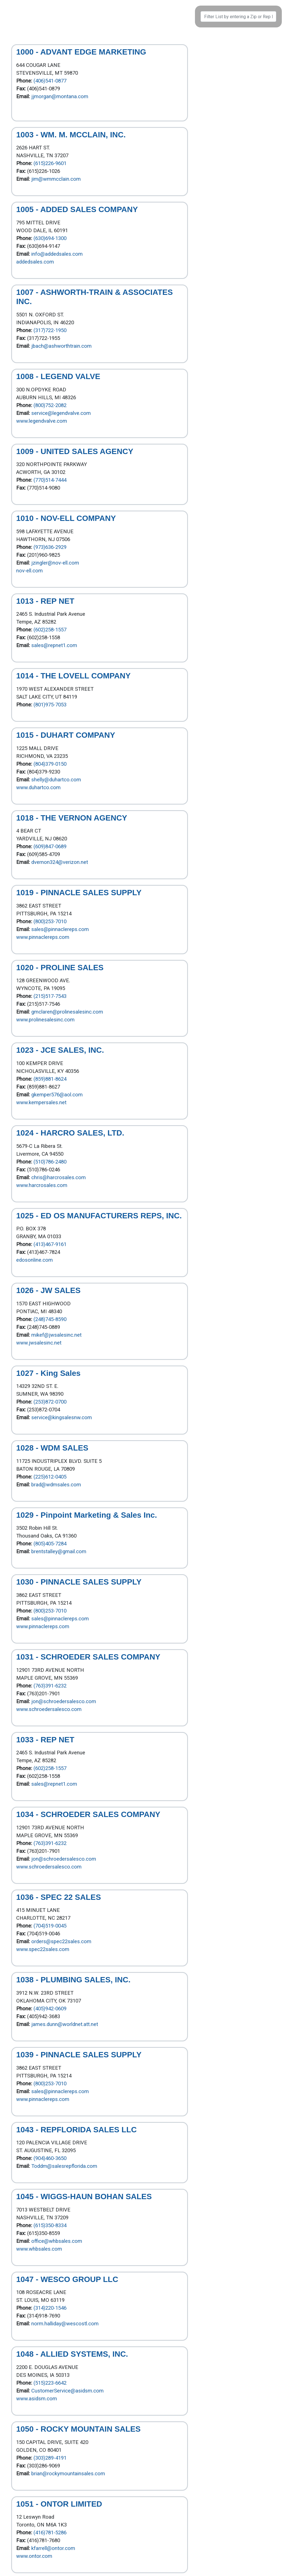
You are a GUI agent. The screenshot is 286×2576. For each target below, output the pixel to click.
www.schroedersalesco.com (49, 1709)
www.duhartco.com (38, 787)
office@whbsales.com (56, 2241)
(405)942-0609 (50, 2009)
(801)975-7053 (50, 705)
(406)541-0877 (50, 81)
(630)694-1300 (50, 238)
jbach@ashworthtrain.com (61, 346)
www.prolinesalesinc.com (45, 1020)
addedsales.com (35, 262)
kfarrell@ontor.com (53, 2548)
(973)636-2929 (50, 547)
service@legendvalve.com (61, 413)
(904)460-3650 (50, 2158)
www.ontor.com (34, 2556)
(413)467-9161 (50, 1244)
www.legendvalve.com (41, 421)
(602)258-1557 (50, 630)
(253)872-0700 (50, 1402)
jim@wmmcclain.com (56, 179)
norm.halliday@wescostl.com (65, 2324)
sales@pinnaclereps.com (60, 929)
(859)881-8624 (50, 1079)
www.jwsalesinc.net (38, 1343)
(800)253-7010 (50, 921)
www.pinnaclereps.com (42, 937)
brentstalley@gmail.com (58, 1551)
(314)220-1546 (50, 2308)
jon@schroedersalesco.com (63, 1701)
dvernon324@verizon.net (59, 862)
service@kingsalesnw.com (61, 1417)
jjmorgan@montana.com (59, 96)
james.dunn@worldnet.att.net (64, 2024)
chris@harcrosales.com (58, 1177)
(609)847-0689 (50, 846)
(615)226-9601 (50, 163)
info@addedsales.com (57, 254)
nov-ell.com (29, 571)
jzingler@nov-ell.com (55, 563)
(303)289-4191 (50, 2458)
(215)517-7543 (50, 996)
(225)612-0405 (50, 1477)
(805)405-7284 (50, 1544)
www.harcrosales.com (41, 1185)
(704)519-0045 (50, 1926)
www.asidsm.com (36, 2399)
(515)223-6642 (50, 2383)
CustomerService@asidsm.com (67, 2391)
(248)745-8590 (50, 1319)
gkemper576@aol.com (57, 1095)
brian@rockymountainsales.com (68, 2474)
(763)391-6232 (50, 1686)
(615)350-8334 (50, 2225)
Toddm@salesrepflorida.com (64, 2166)
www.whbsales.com (39, 2249)
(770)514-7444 (50, 480)
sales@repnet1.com (54, 645)
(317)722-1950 (50, 330)
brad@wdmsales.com (56, 1485)
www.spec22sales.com (42, 1949)
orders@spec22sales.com (61, 1941)
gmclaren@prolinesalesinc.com (67, 1012)
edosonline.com (34, 1260)
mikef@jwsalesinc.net (56, 1335)
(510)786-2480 (50, 1162)
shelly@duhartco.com (56, 780)
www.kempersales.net (41, 1102)
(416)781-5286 (50, 2533)
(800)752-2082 (50, 405)
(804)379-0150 (50, 764)
